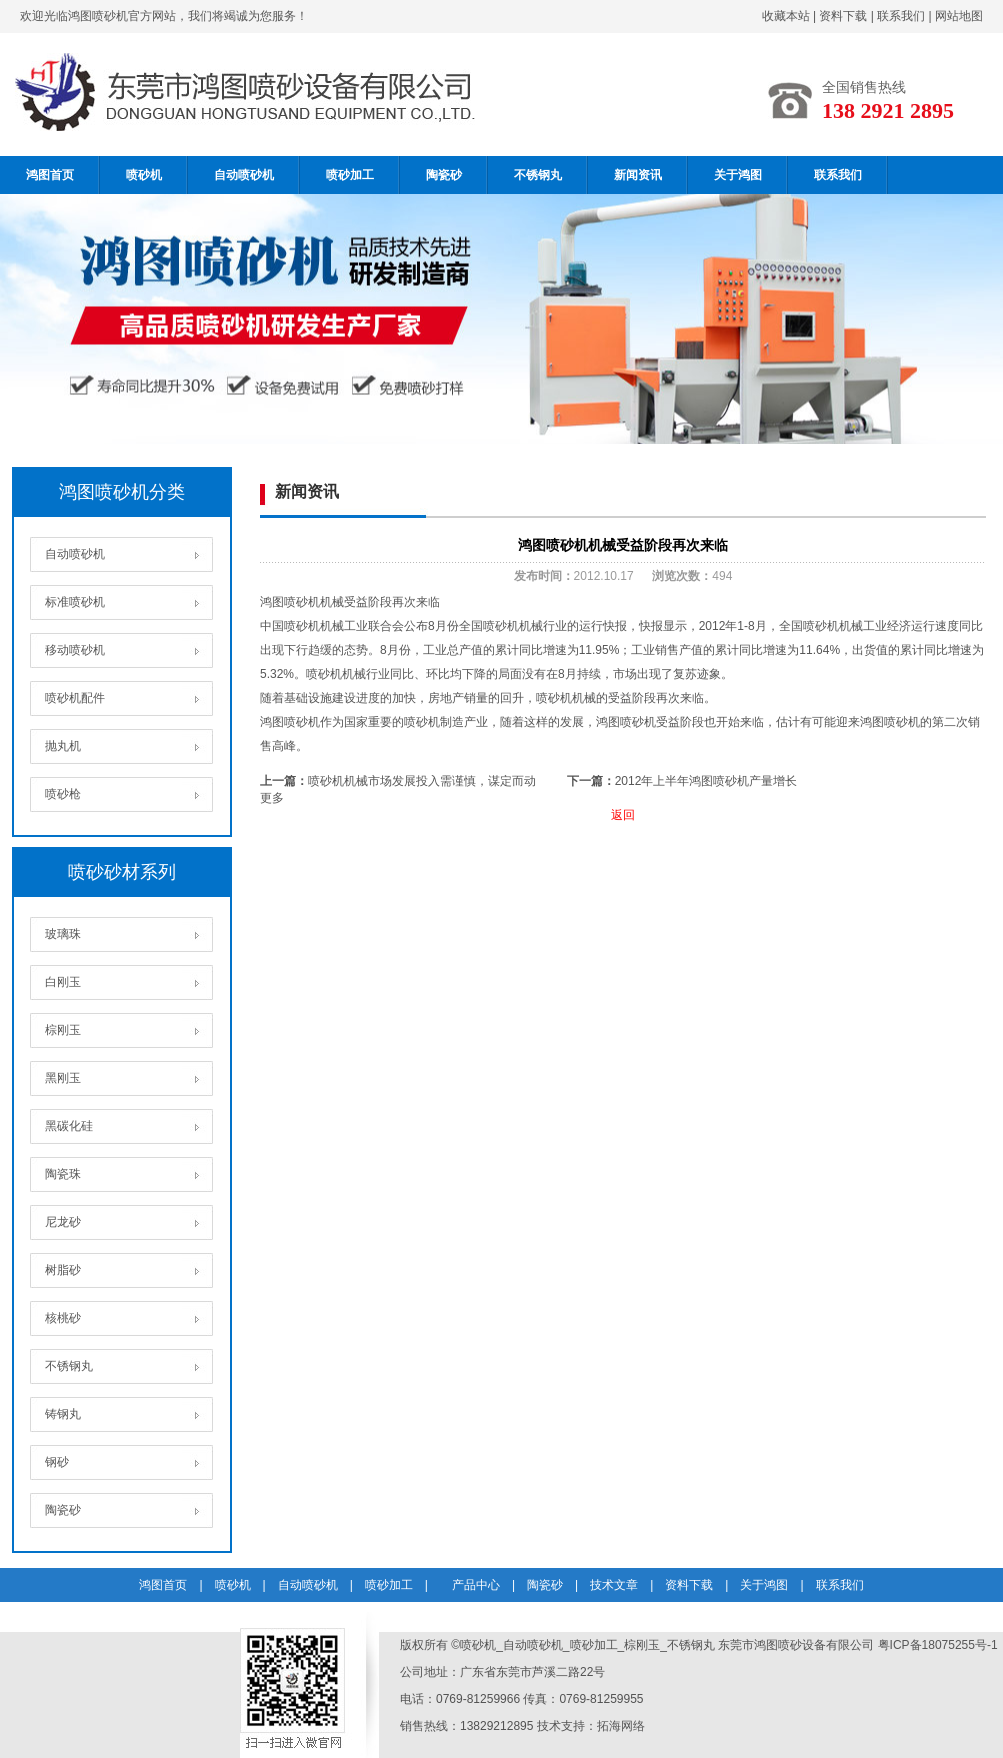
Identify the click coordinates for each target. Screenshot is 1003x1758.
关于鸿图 (738, 175)
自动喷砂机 (244, 175)
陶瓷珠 (63, 1174)
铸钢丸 (63, 1414)
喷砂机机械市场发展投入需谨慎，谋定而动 (422, 781)
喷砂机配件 (75, 698)
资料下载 (843, 16)
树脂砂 (63, 1270)
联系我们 (901, 16)
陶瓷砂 (444, 175)
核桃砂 (63, 1318)
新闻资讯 (638, 175)
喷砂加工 (350, 175)
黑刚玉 (63, 1078)
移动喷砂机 (75, 650)
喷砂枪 (63, 794)
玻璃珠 (63, 934)
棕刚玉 (63, 1030)
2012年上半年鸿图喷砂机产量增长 (706, 781)
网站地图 (959, 16)
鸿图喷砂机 (290, 722)
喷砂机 (144, 175)
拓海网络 (621, 1726)
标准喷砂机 (75, 602)
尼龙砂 (63, 1222)
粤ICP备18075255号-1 (938, 1645)
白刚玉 (63, 982)
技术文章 (614, 1585)
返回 (623, 815)
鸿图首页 (50, 175)
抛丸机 (63, 746)
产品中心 (476, 1585)
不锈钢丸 (538, 175)
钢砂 (57, 1462)
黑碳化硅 (69, 1126)
